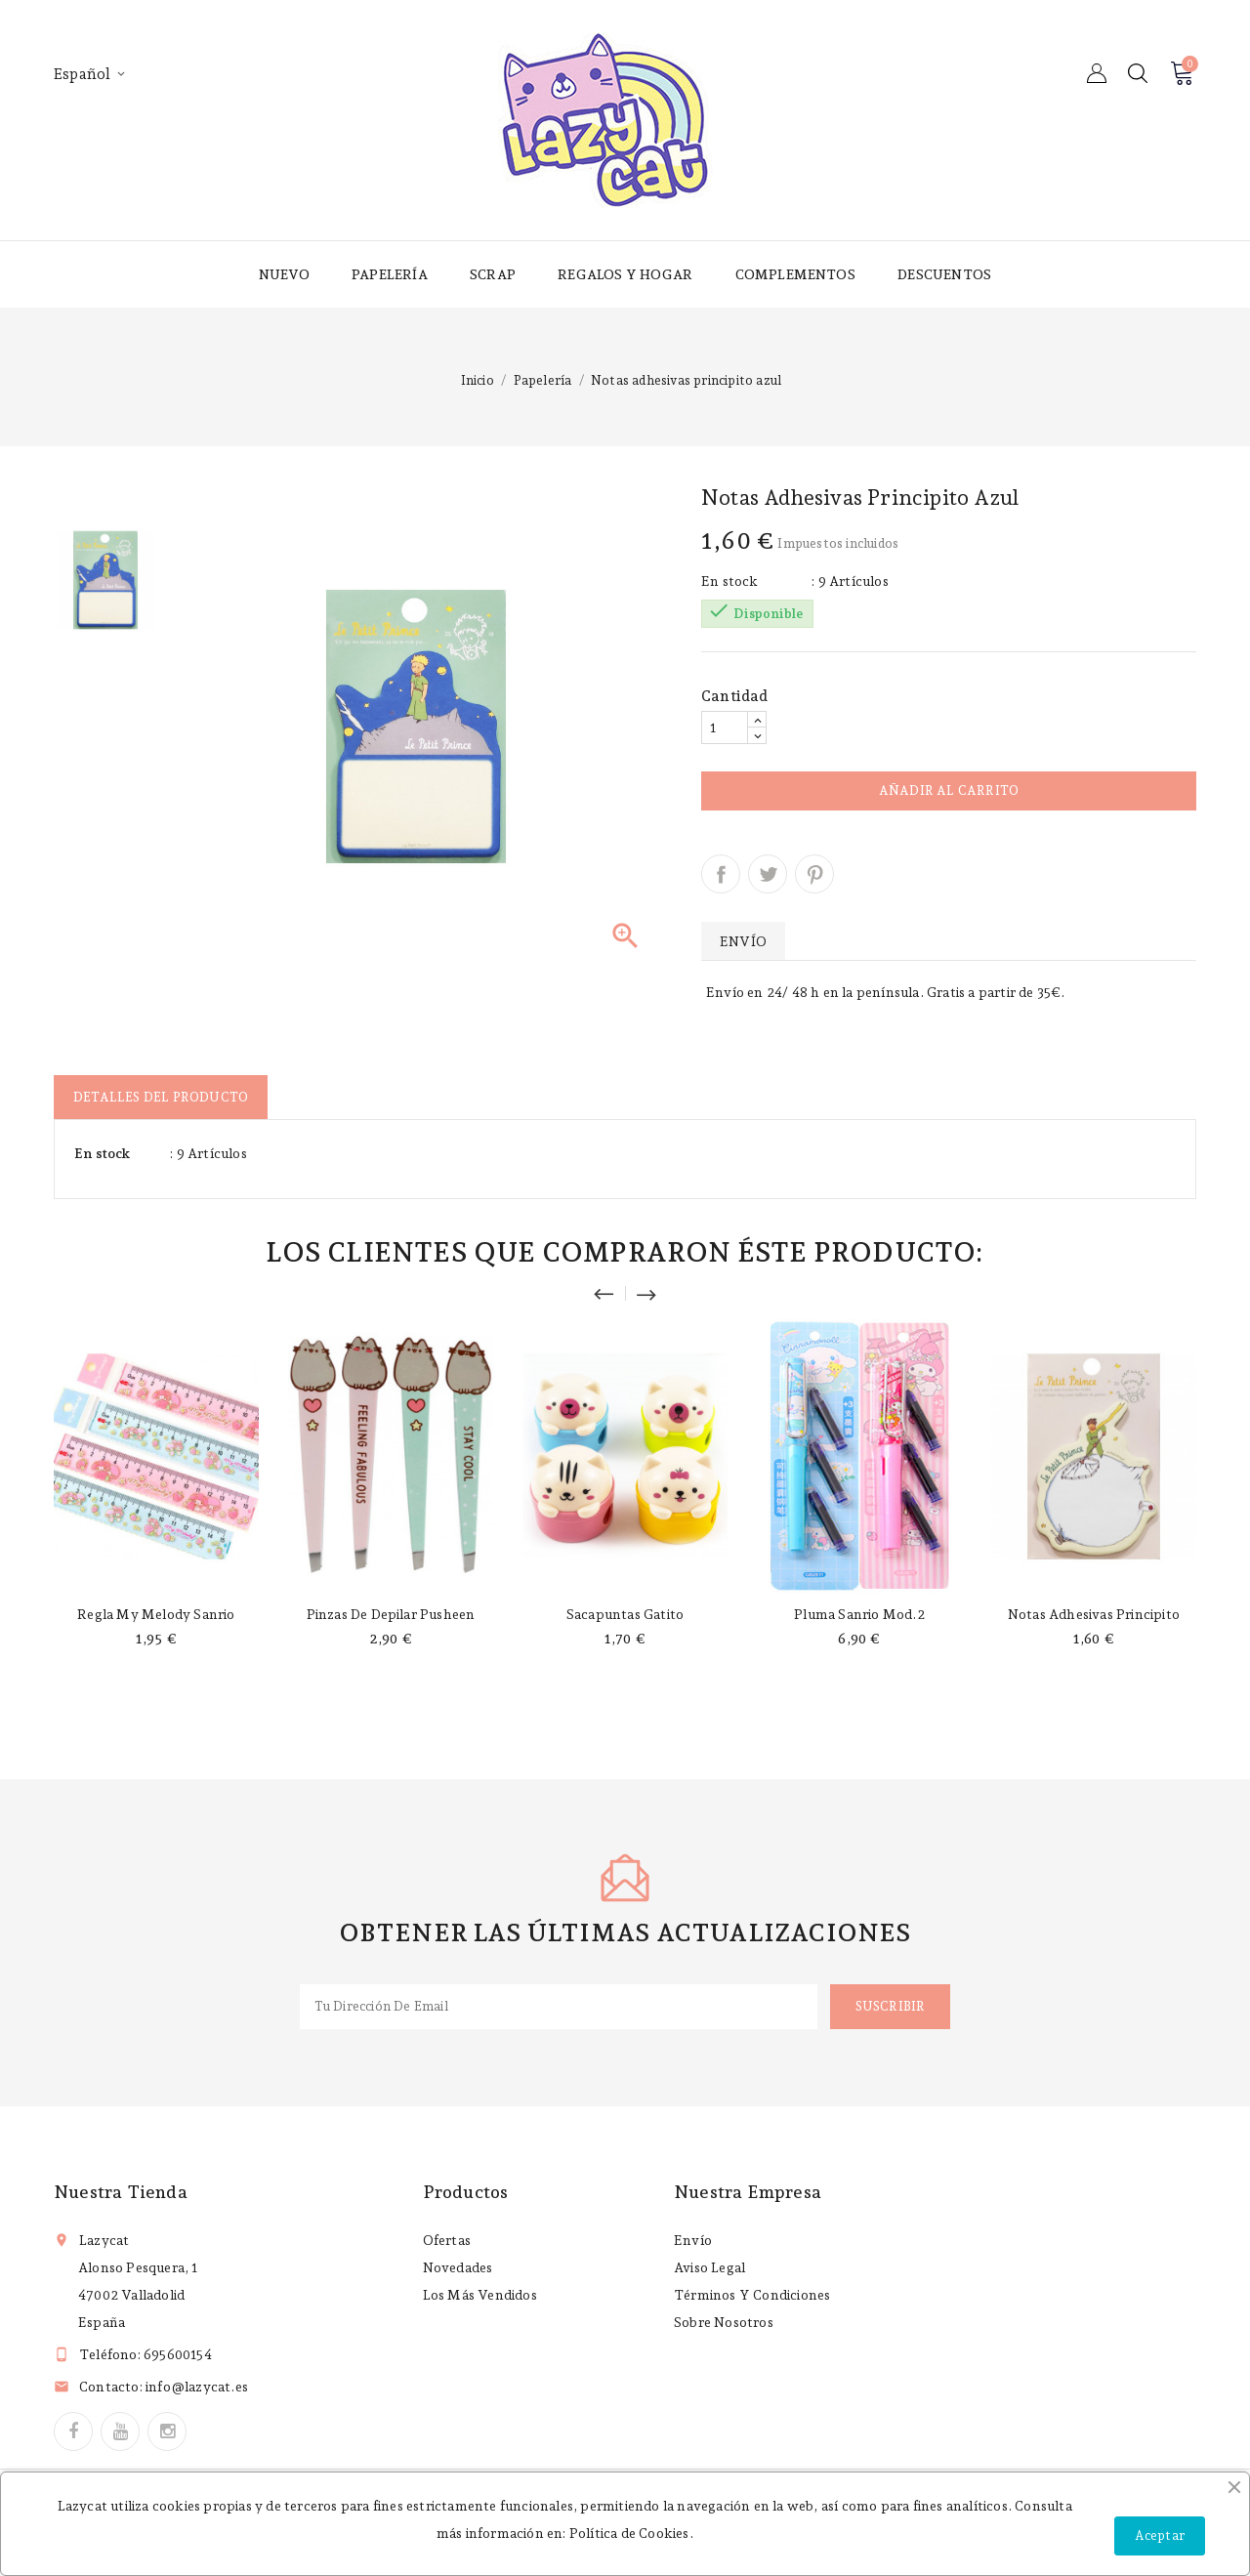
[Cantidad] (724, 727)
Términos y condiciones (752, 2295)
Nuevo (284, 274)
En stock (730, 581)
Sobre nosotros (723, 2322)
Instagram (167, 2431)
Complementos (795, 274)
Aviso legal (709, 2267)
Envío (693, 2240)
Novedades (458, 2267)
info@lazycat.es (197, 2386)
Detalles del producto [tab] (160, 1097)
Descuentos (944, 274)
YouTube (120, 2431)
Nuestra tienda (121, 2191)
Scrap (493, 274)
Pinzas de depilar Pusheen (391, 1614)
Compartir (720, 874)
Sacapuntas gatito (625, 1614)
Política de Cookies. (631, 2533)
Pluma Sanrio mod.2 (859, 1614)
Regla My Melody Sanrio (155, 1614)
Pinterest (814, 874)
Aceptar (1160, 2535)
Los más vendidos (480, 2295)
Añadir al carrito (949, 790)
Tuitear (767, 874)
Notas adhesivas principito (1094, 1614)
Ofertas (447, 2240)
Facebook (73, 2431)
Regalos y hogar (625, 274)
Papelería (390, 274)
